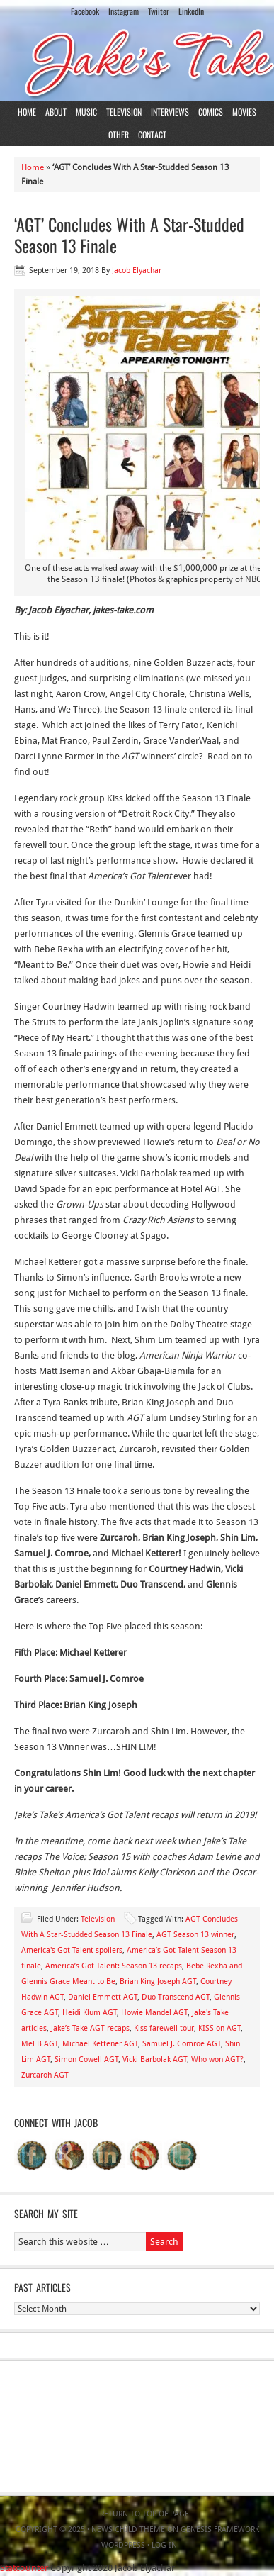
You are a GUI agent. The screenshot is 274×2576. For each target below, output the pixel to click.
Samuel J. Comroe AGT (181, 2043)
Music (86, 112)
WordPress (123, 2545)
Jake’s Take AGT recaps (90, 2028)
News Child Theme (128, 2529)
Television (124, 112)
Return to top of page (144, 2514)
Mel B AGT (39, 2043)
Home (27, 112)
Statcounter (24, 2568)
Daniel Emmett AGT (102, 1997)
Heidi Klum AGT (89, 2012)
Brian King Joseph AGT (158, 1981)
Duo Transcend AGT (176, 1997)
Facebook (85, 11)
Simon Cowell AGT (86, 2059)
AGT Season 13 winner (195, 1934)
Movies (244, 112)
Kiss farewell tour (164, 2028)
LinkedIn (191, 11)
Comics (210, 112)
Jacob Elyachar (136, 270)
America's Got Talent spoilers (71, 1950)
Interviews (170, 112)
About (56, 112)
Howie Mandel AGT (154, 2012)
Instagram (123, 11)
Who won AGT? (217, 2059)
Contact (152, 134)
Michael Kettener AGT (100, 2043)
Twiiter (158, 11)
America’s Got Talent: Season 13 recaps (113, 1965)
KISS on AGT (219, 2028)
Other (118, 134)
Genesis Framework (220, 2529)
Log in (164, 2545)
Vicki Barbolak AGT (154, 2059)
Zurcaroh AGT (45, 2075)
